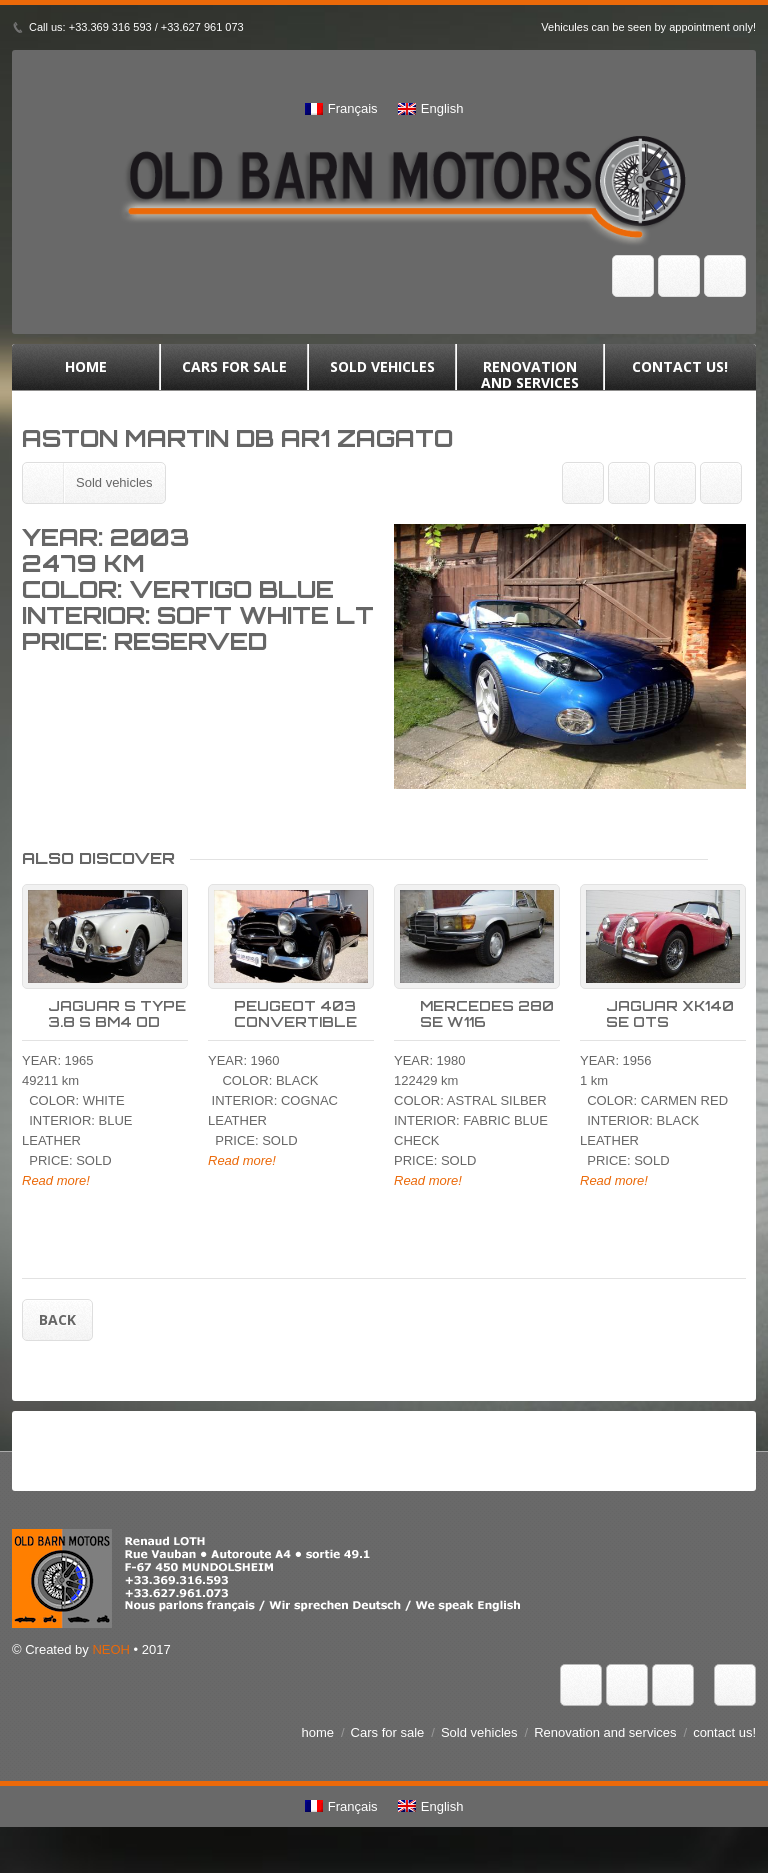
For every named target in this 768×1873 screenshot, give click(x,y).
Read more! (56, 1196)
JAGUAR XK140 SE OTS (670, 1029)
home (86, 375)
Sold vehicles (382, 375)
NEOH (111, 1665)
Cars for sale (234, 375)
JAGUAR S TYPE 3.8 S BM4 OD (117, 1029)
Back (57, 1335)
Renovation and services (530, 375)
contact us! (680, 375)
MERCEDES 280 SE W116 (487, 1029)
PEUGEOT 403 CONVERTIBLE (295, 1029)
